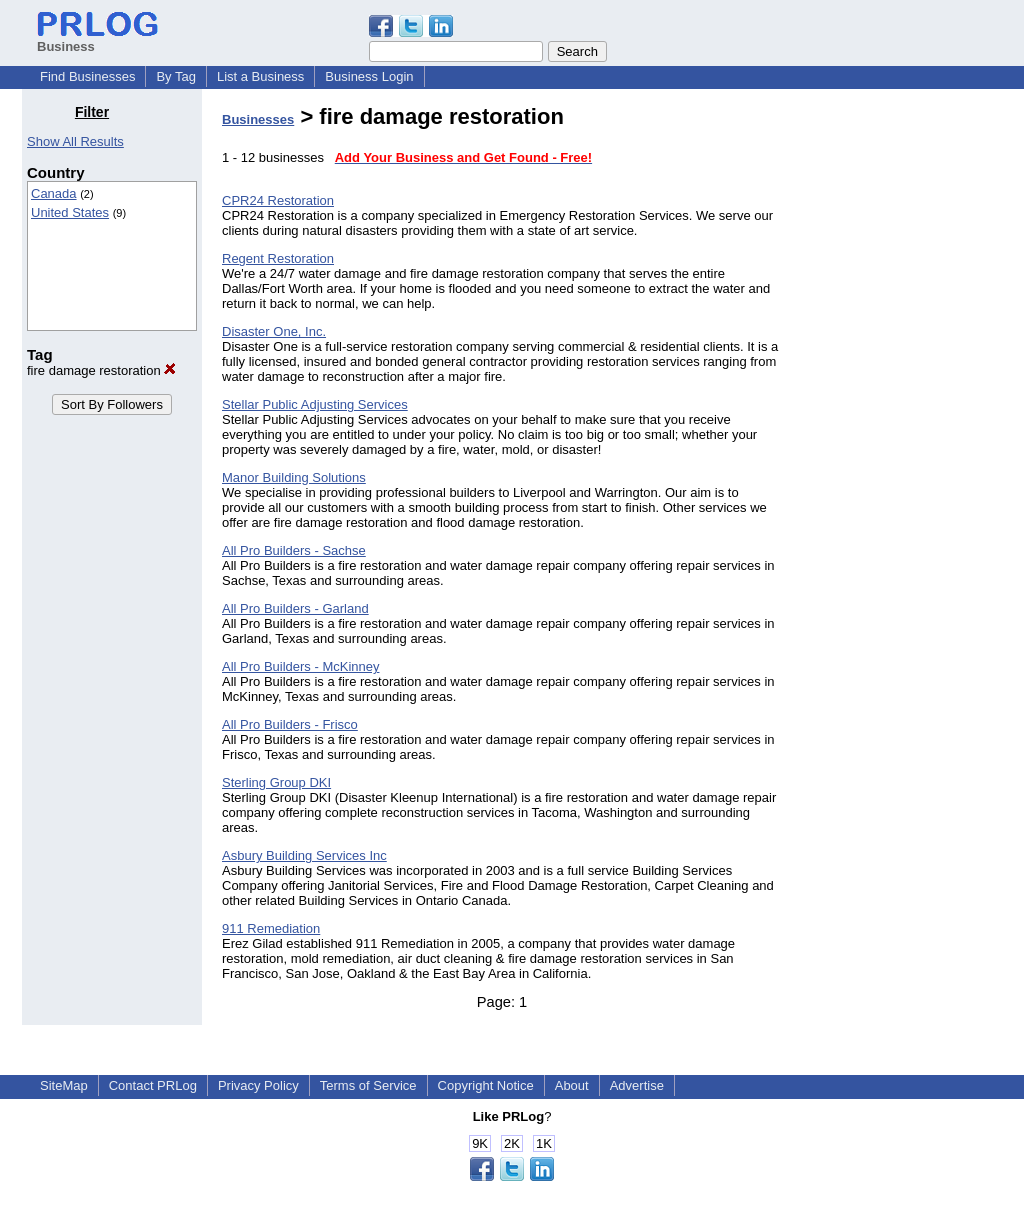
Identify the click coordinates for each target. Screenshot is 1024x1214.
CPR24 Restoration (278, 200)
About (572, 1085)
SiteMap (64, 1085)
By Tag (176, 76)
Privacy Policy (258, 1085)
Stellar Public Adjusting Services (315, 404)
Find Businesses (87, 76)
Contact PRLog (153, 1085)
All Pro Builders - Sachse (294, 550)
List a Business (260, 76)
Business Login (369, 76)
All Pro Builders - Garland (295, 608)
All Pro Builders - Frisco (290, 724)
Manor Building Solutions (294, 477)
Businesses (258, 119)
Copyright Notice (486, 1085)
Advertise (637, 1085)
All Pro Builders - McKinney (301, 666)
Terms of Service (368, 1085)
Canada (54, 193)
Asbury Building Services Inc (304, 855)
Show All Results (75, 141)
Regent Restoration (278, 258)
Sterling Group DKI (276, 782)
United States (70, 212)
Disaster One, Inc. (274, 331)
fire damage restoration (101, 370)
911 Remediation (271, 928)
